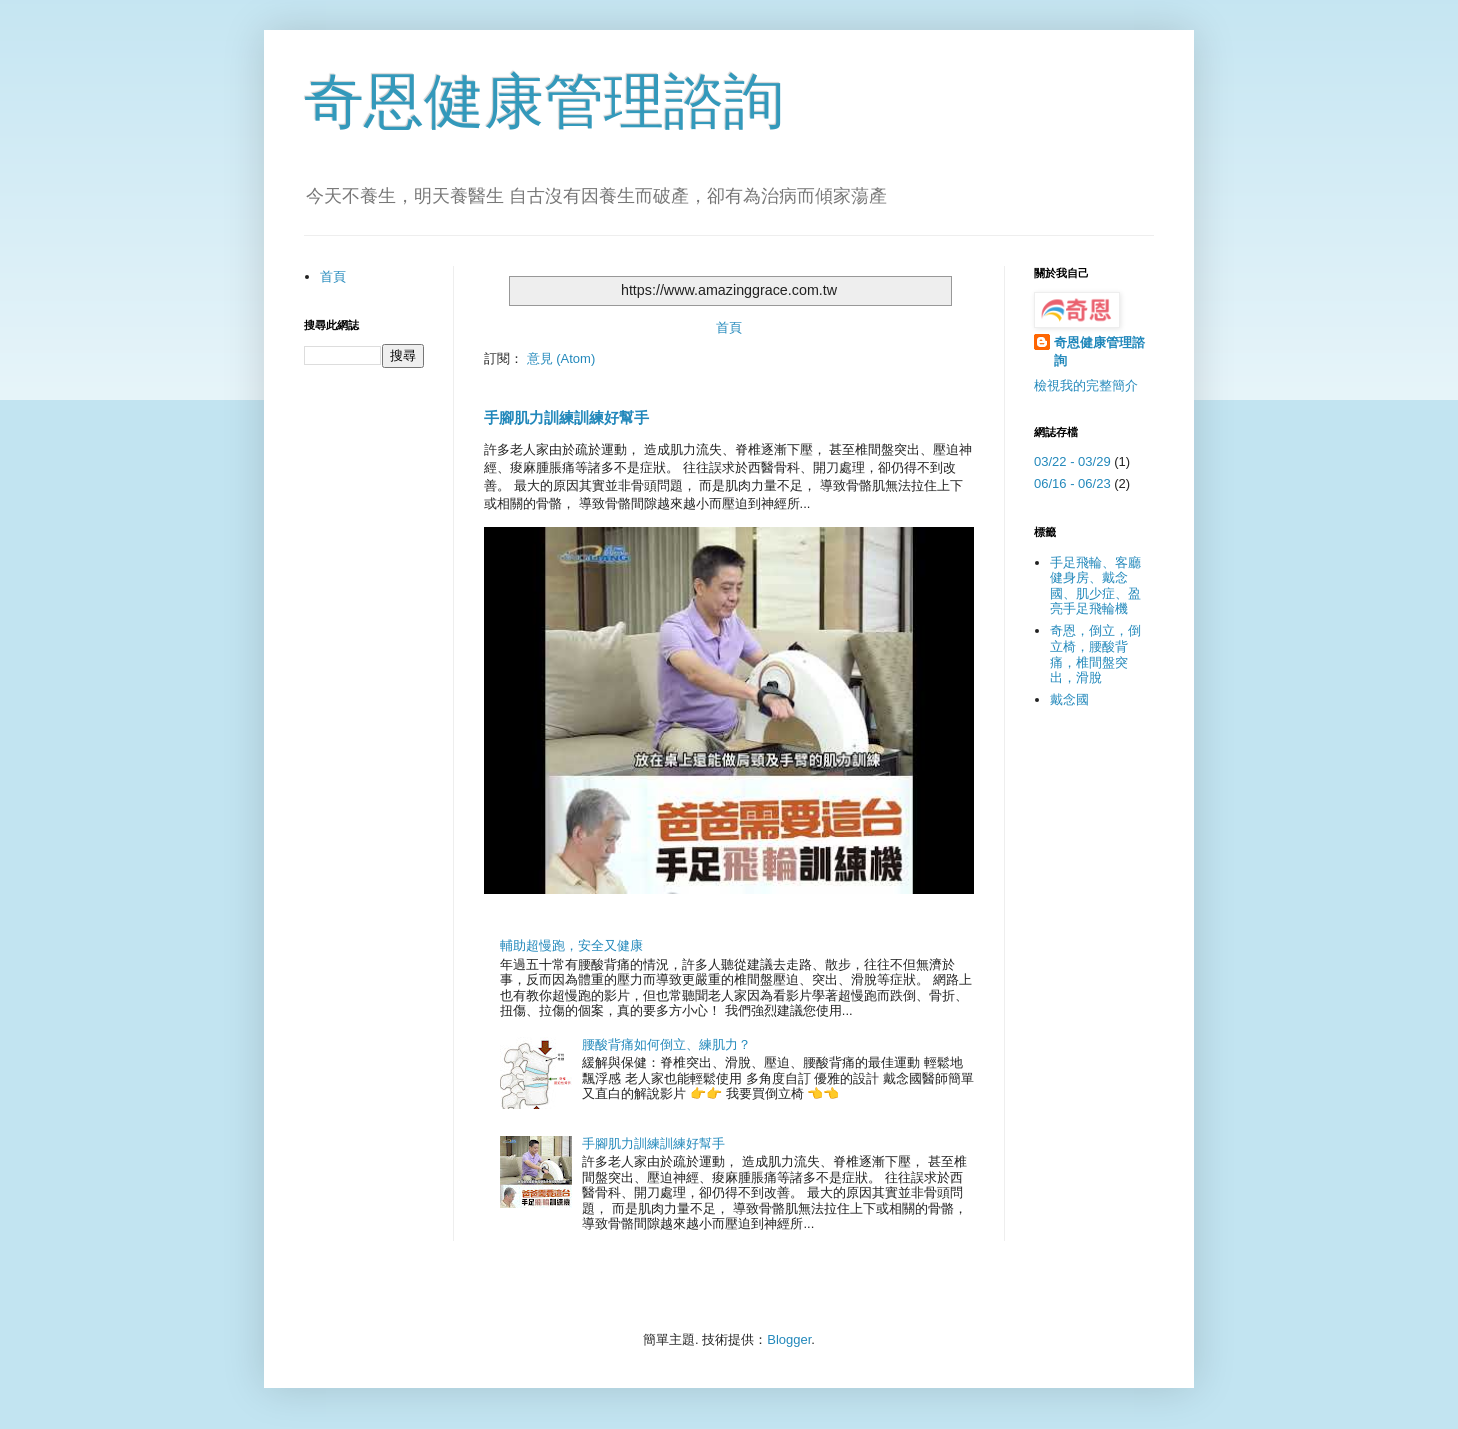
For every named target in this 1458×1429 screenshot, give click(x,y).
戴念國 (1069, 699)
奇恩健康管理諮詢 (544, 101)
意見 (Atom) (561, 358)
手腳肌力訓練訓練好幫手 (566, 417)
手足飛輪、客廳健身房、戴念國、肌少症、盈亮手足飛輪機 (1095, 586)
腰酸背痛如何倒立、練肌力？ (666, 1044)
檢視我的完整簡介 (1086, 385)
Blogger (789, 1339)
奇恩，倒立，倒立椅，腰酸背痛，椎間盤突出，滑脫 (1095, 654)
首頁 (729, 327)
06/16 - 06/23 (1072, 483)
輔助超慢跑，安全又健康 (571, 945)
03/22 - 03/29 (1072, 461)
